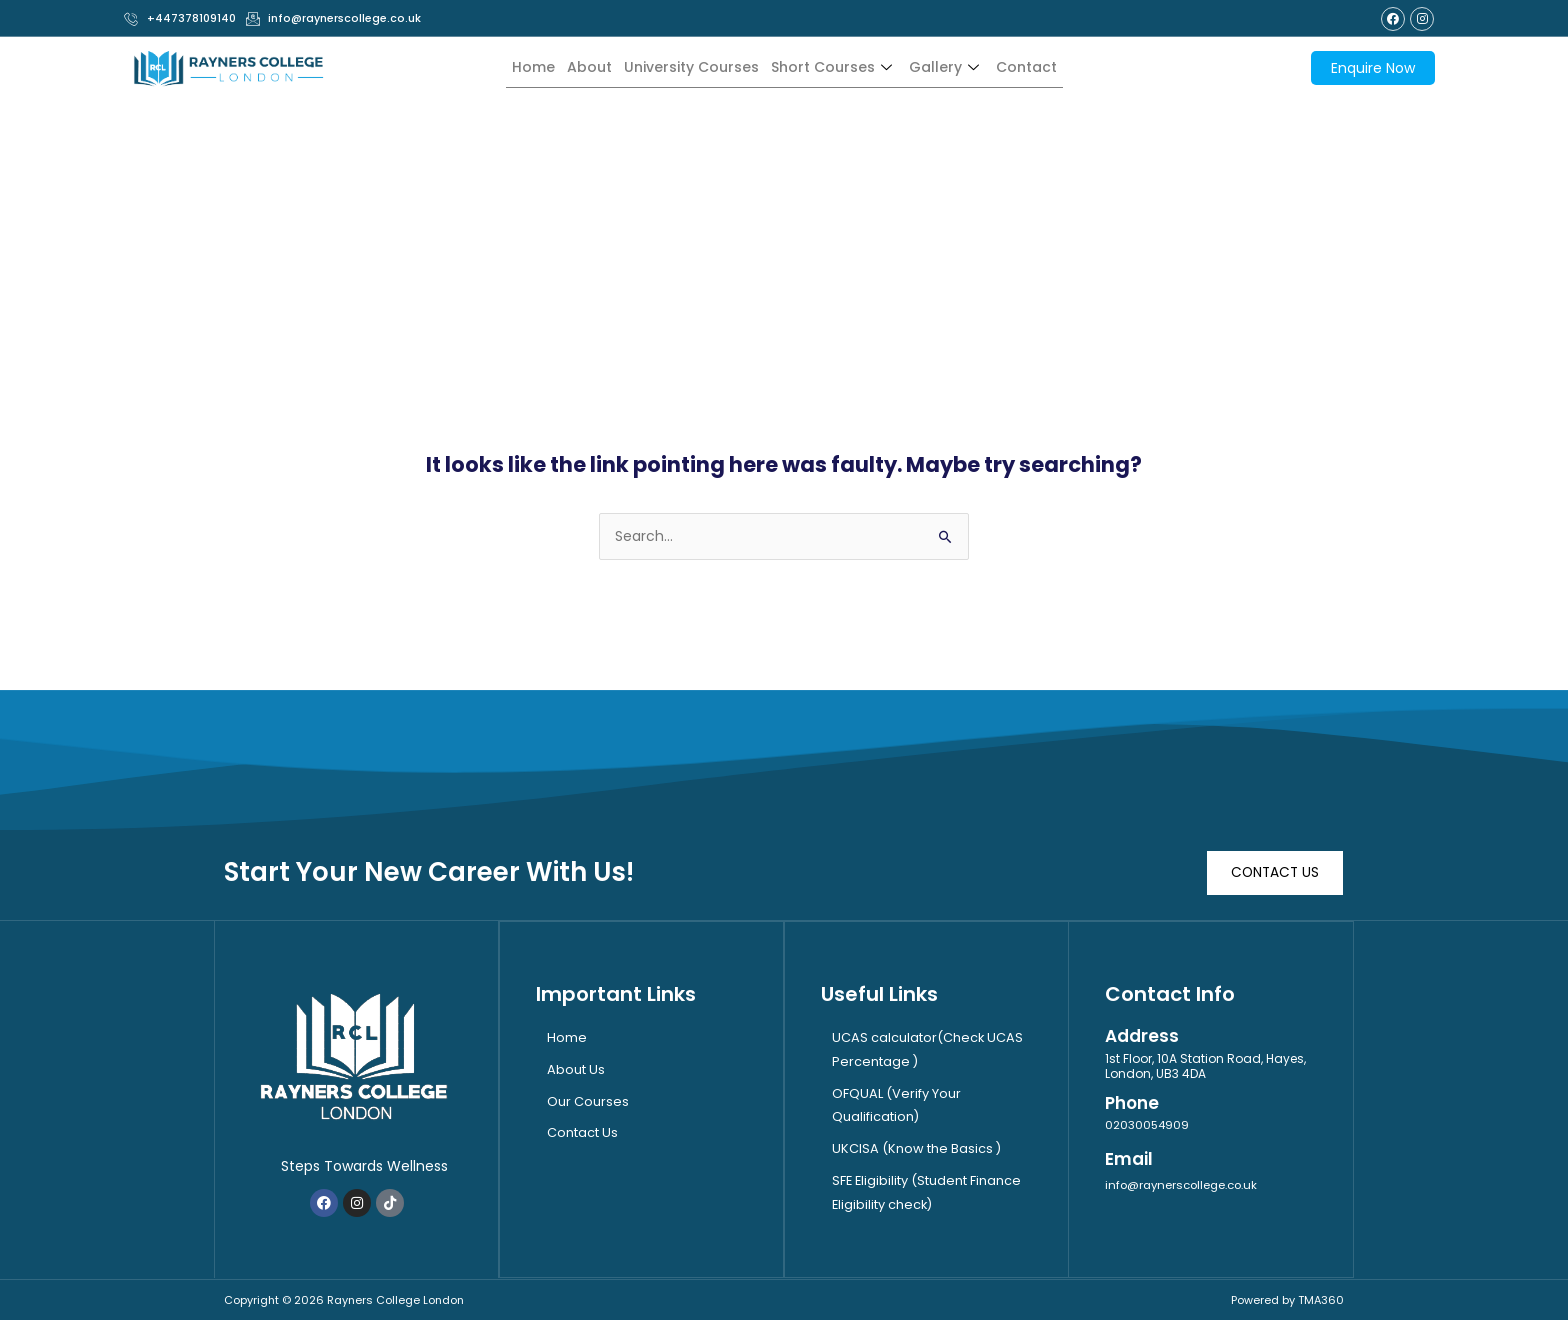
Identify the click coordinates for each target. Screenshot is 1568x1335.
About (574, 67)
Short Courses (838, 67)
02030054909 (1148, 1125)
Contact (1044, 67)
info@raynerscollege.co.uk (1186, 1184)
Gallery (958, 67)
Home (514, 67)
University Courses (685, 67)
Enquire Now (1373, 68)
